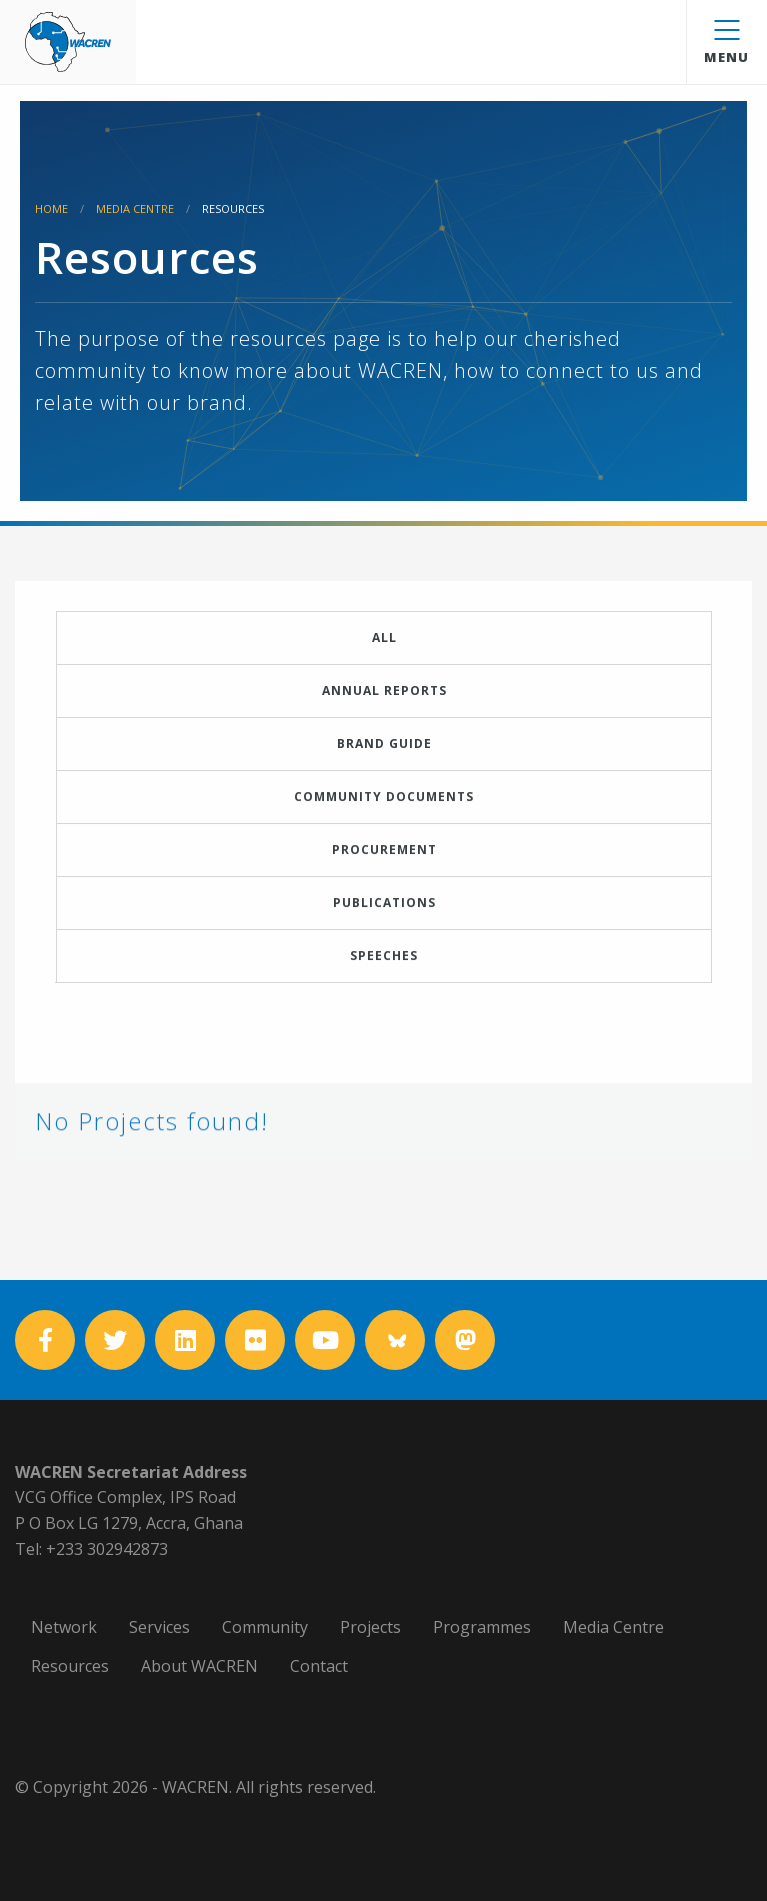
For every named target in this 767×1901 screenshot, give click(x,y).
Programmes (482, 1627)
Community (265, 1627)
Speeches (384, 969)
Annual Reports (384, 690)
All (384, 637)
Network (64, 1627)
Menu (726, 43)
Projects (370, 1627)
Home (51, 208)
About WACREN (199, 1666)
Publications (384, 916)
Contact (319, 1666)
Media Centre (135, 208)
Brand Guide (384, 743)
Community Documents (384, 810)
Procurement (384, 863)
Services (159, 1627)
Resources (70, 1666)
